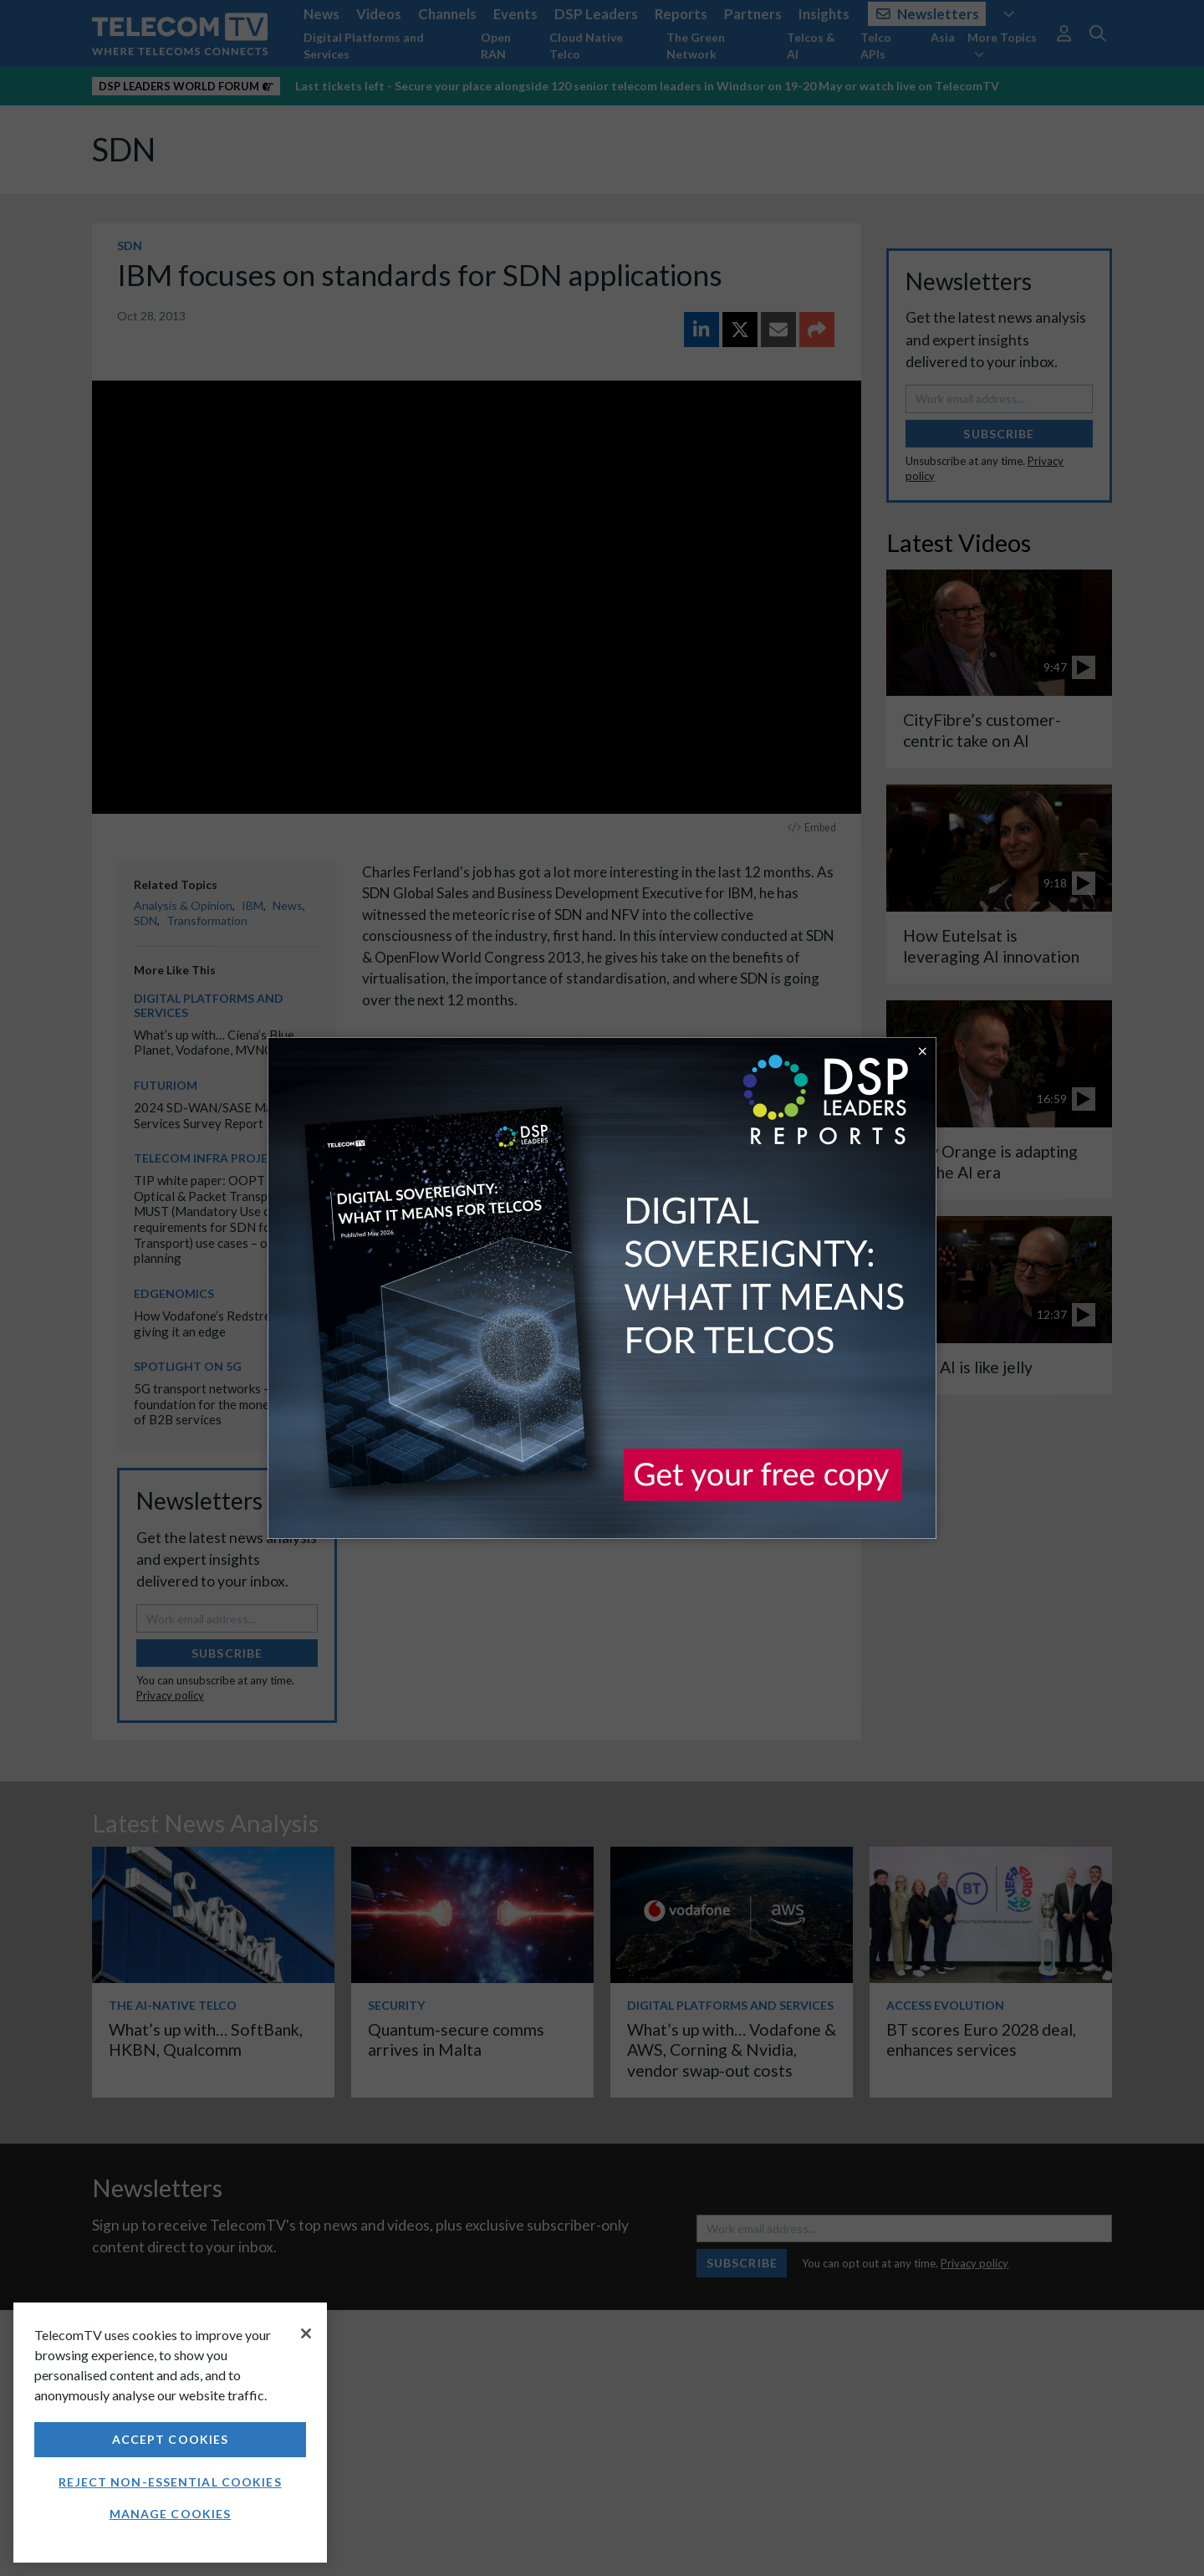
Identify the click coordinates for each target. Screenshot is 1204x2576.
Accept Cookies (170, 2439)
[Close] (306, 2333)
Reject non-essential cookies (170, 2482)
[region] (170, 2433)
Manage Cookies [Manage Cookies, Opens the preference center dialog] (171, 2514)
